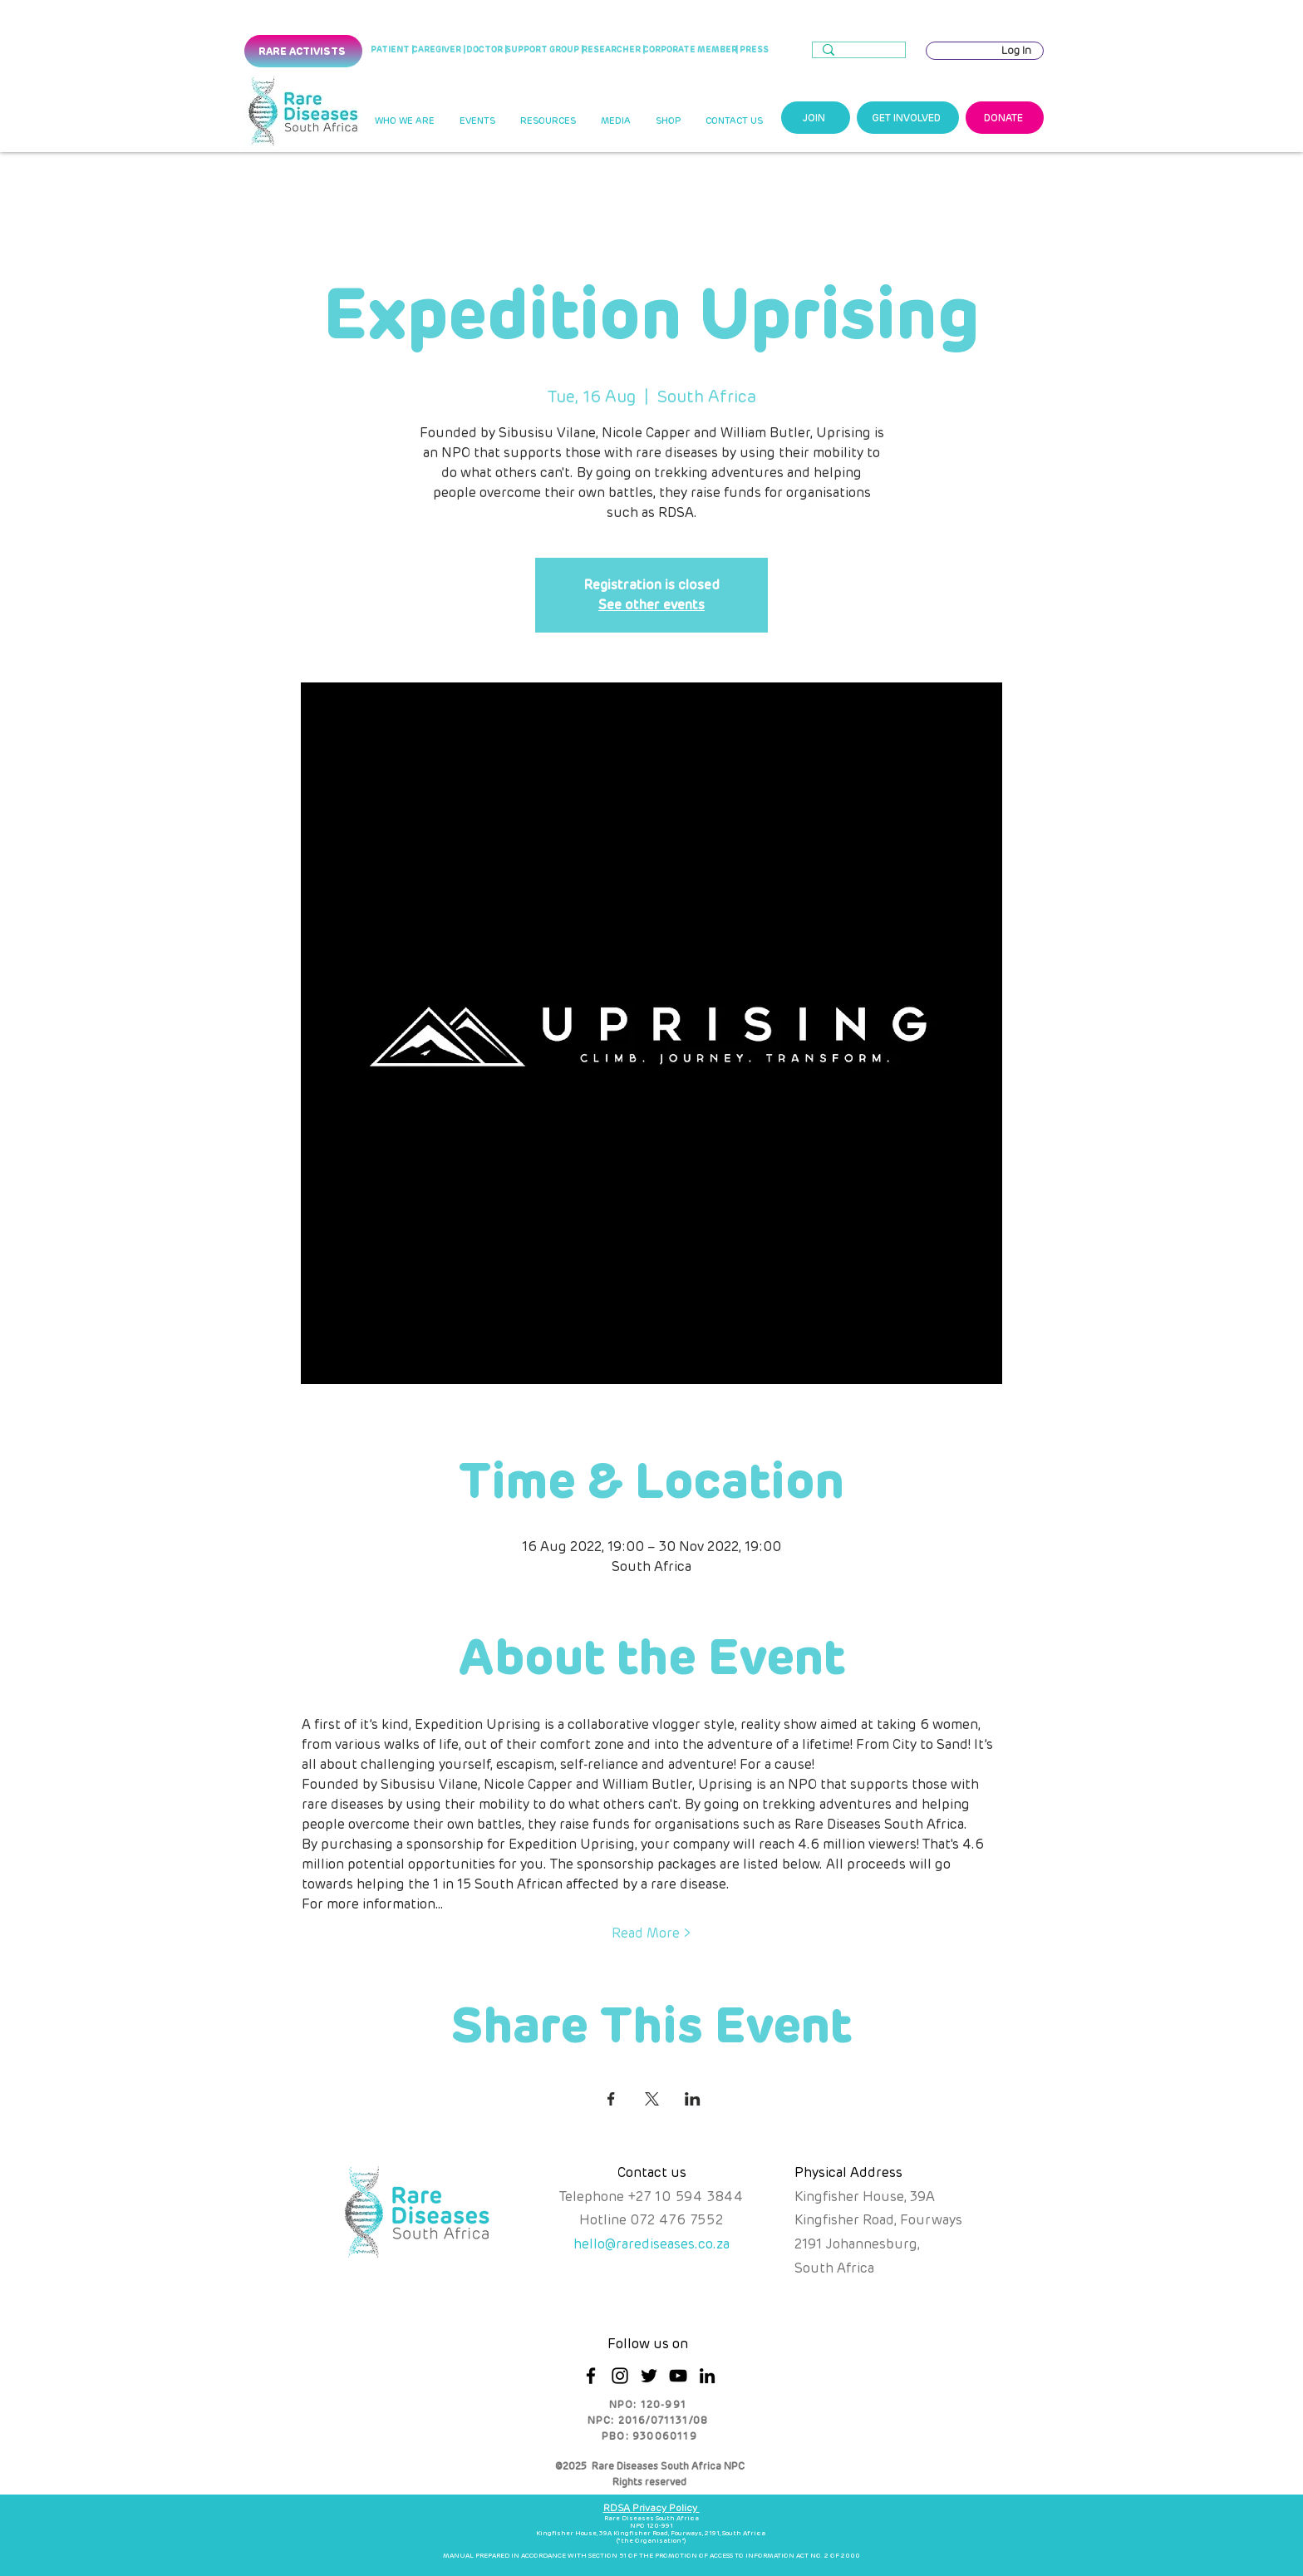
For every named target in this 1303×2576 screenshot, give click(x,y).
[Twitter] (649, 2375)
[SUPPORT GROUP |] (544, 50)
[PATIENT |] (392, 50)
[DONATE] (1005, 117)
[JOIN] (815, 117)
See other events (651, 605)
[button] (404, 121)
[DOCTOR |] (486, 50)
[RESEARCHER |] (613, 50)
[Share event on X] (652, 2099)
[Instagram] (620, 2375)
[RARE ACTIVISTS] (303, 51)
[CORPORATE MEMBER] (689, 50)
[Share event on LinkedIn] (693, 2099)
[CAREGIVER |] (438, 50)
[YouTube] (678, 2375)
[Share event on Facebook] (611, 2099)
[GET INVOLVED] (908, 117)
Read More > (651, 1933)
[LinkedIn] (707, 2375)
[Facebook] (591, 2375)
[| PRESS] (752, 50)
